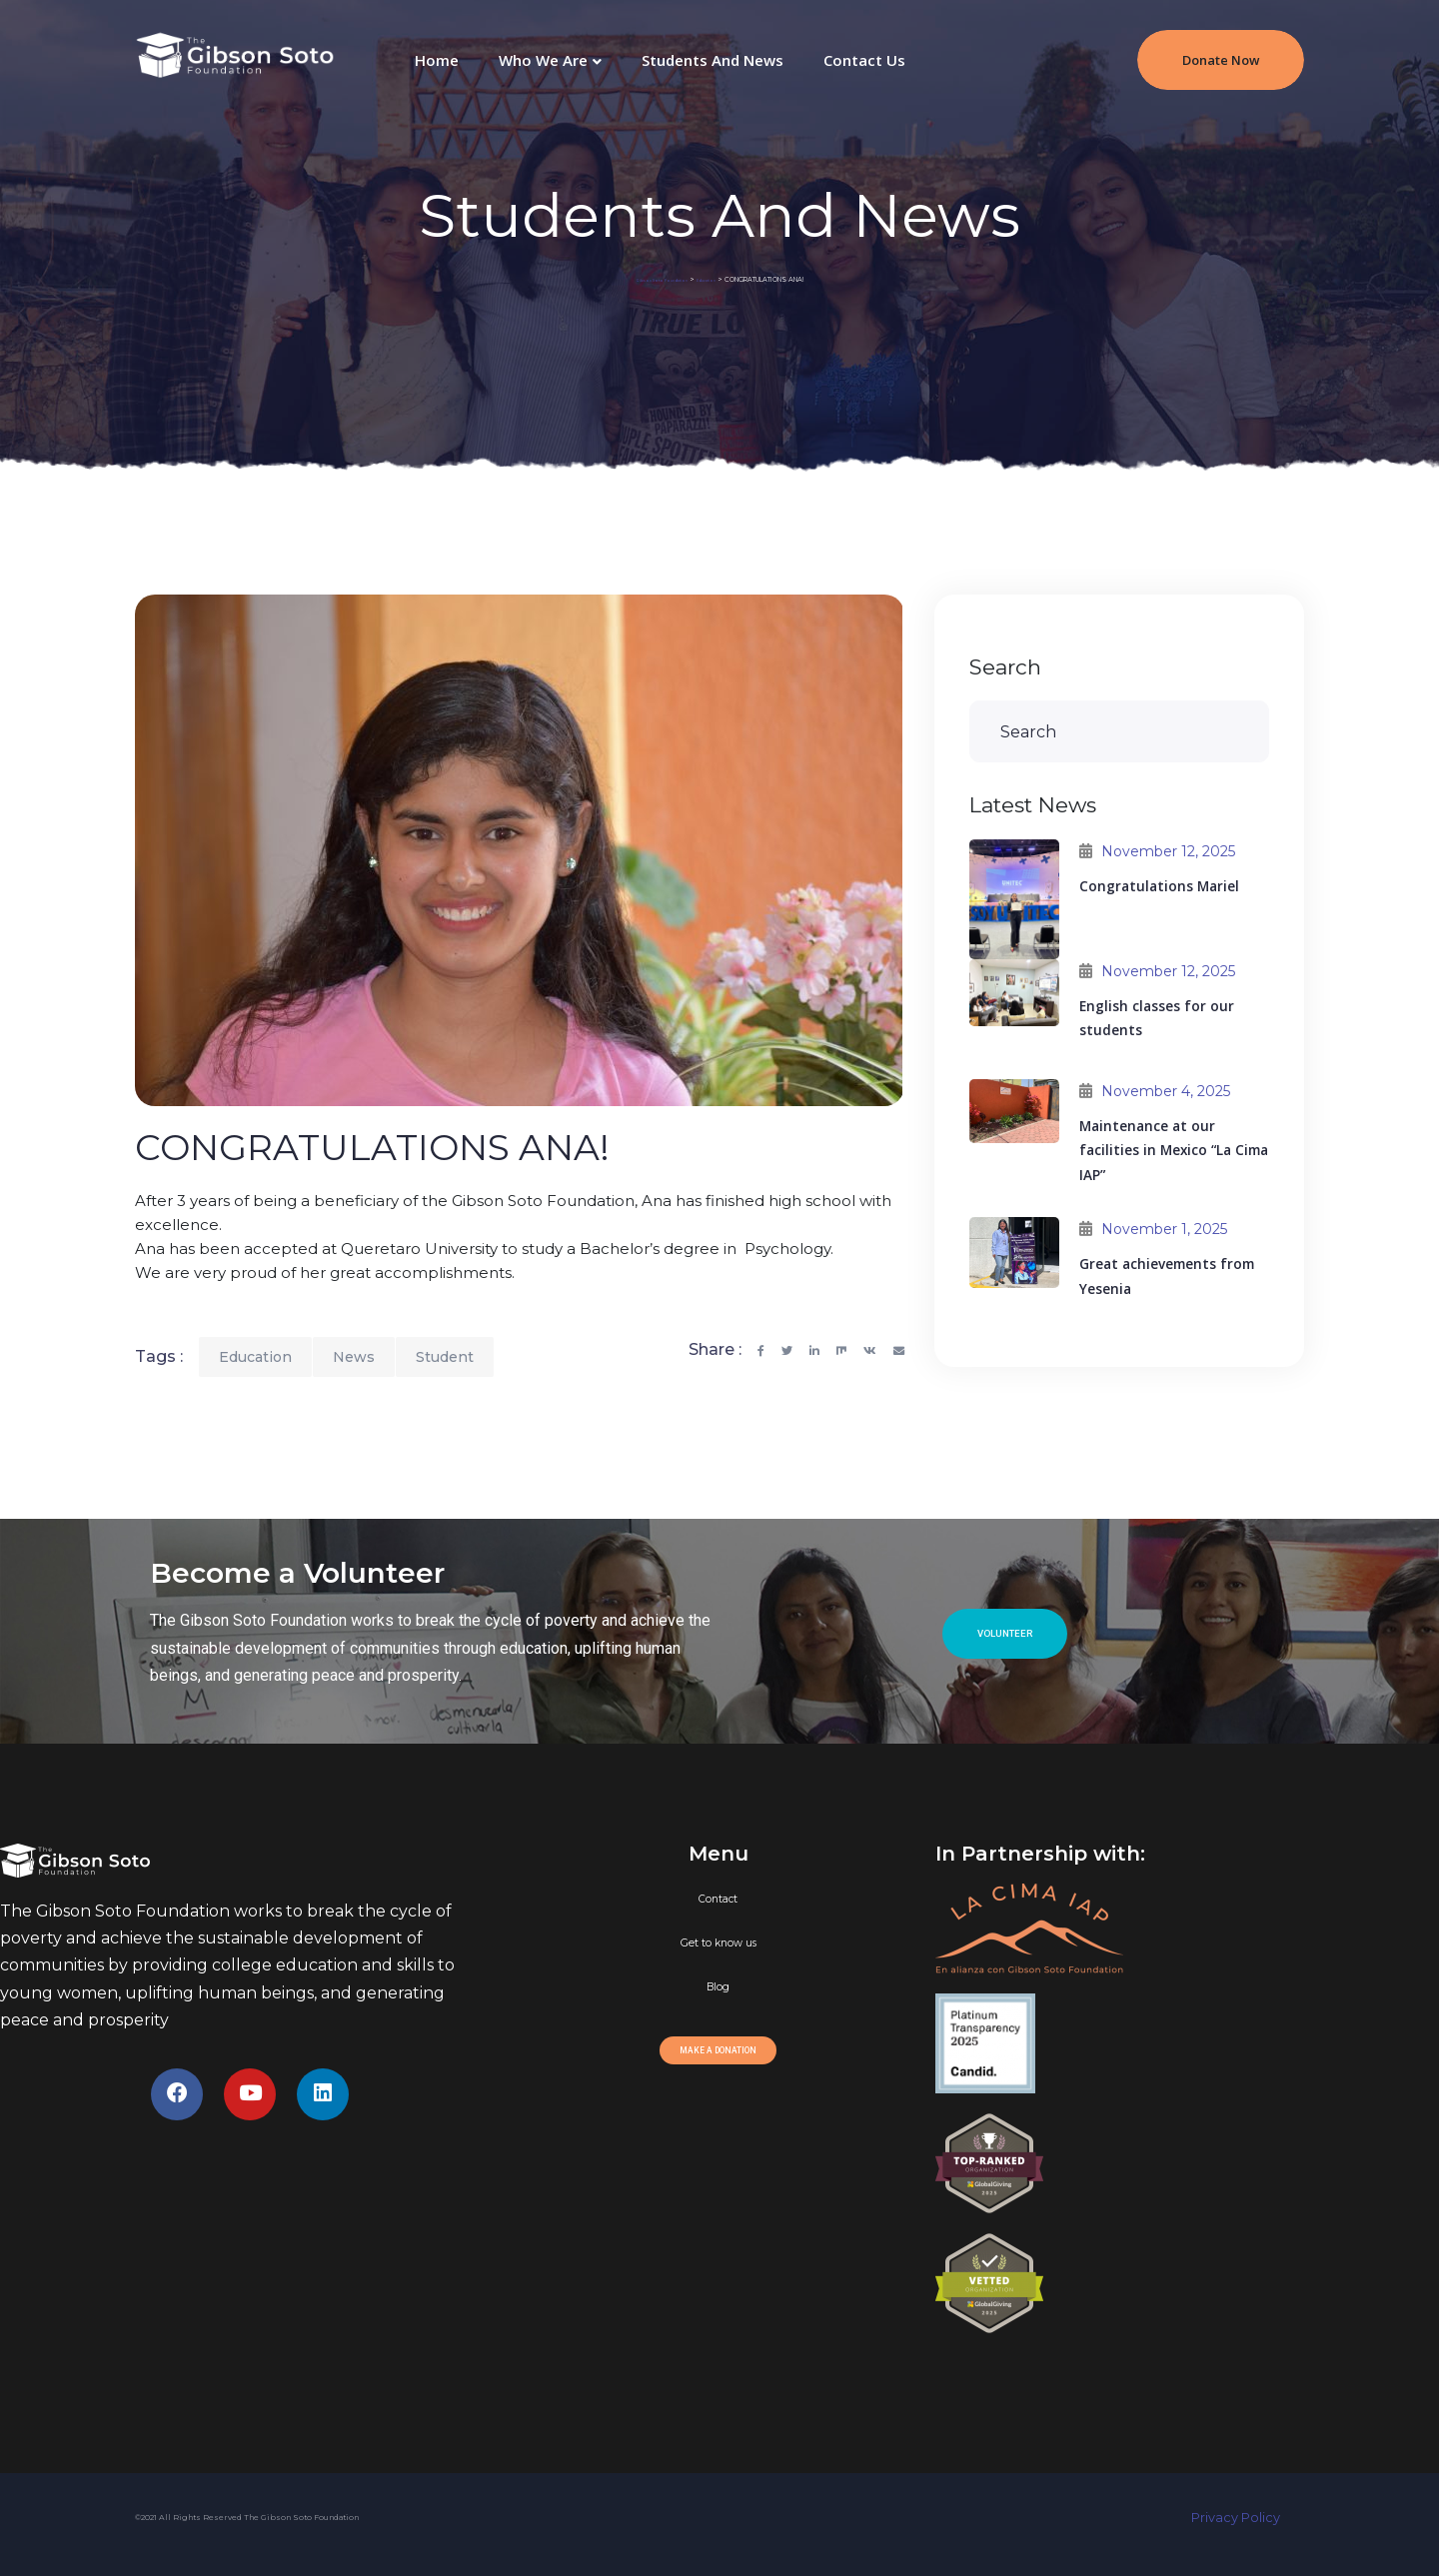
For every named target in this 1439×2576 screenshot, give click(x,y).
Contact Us (864, 60)
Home (437, 60)
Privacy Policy (1247, 2517)
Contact (718, 1899)
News (354, 1357)
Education (255, 1357)
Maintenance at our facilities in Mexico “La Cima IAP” (1173, 1150)
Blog (718, 1986)
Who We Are (543, 60)
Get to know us (718, 1942)
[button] (1004, 1634)
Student (445, 1357)
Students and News (712, 60)
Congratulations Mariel (1159, 885)
